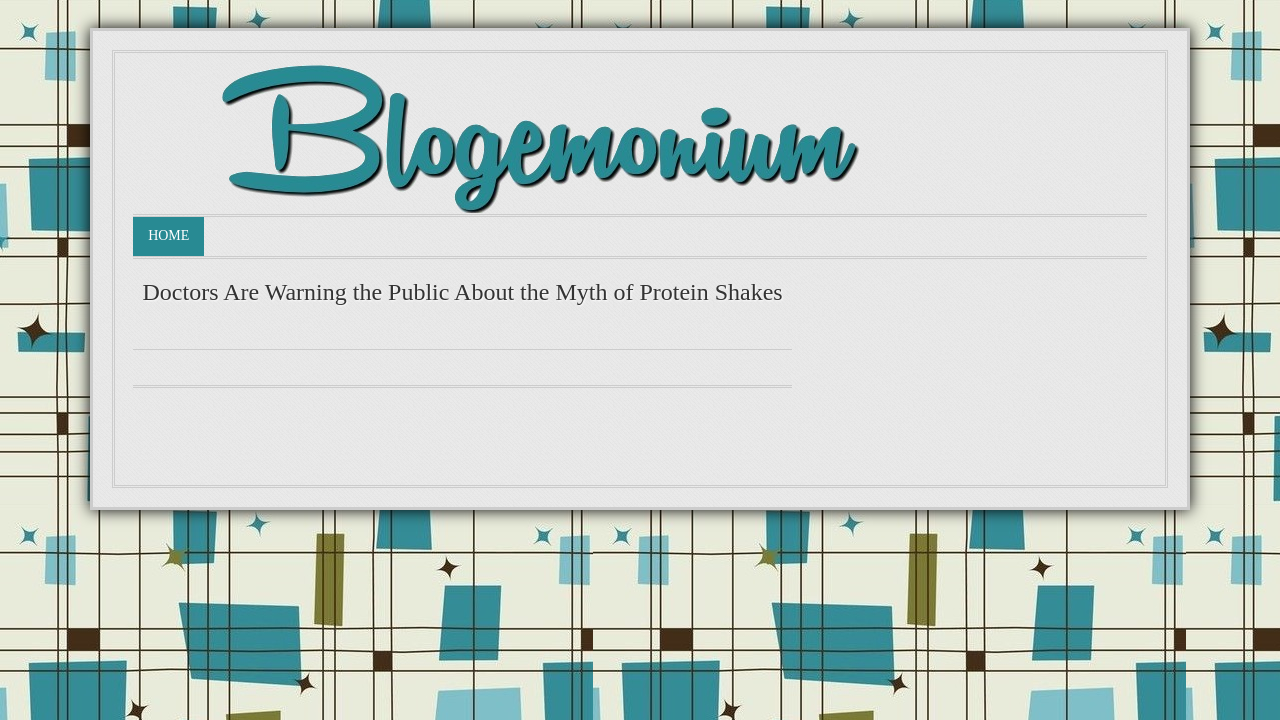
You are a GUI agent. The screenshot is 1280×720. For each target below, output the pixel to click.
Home (168, 235)
